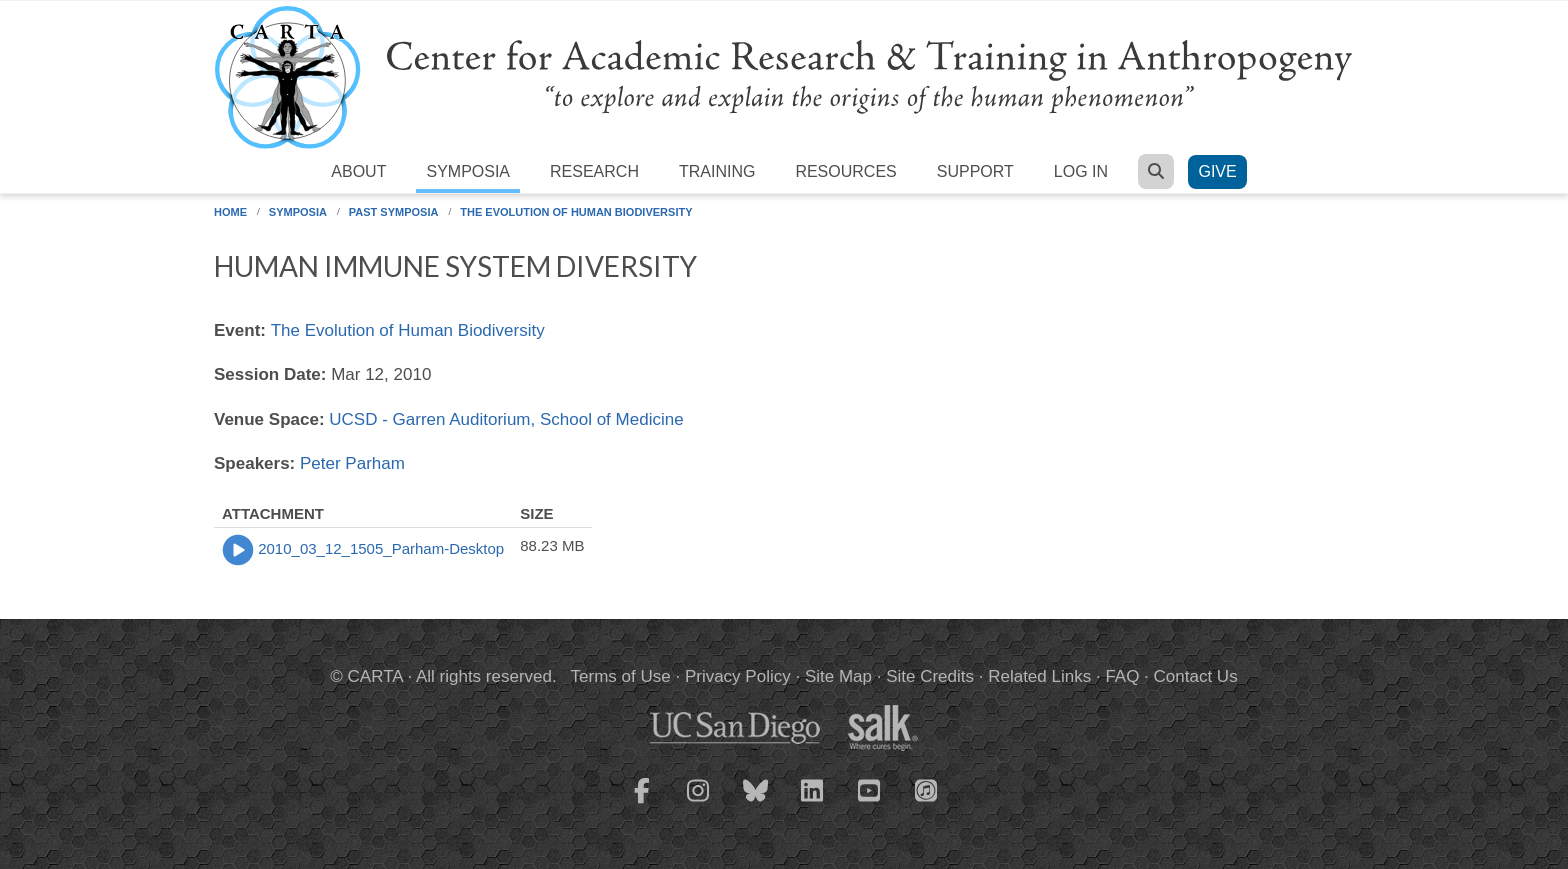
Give (1217, 171)
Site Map (838, 676)
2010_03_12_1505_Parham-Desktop (381, 548)
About (358, 171)
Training (717, 171)
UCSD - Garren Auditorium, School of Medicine (506, 419)
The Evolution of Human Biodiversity (576, 212)
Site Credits (930, 676)
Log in (1081, 171)
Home (230, 212)
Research (594, 171)
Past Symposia (394, 212)
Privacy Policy (738, 676)
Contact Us (1196, 676)
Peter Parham (352, 463)
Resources (845, 171)
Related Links (1039, 676)
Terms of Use (621, 676)
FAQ (1122, 676)
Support (975, 171)
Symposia (468, 171)
